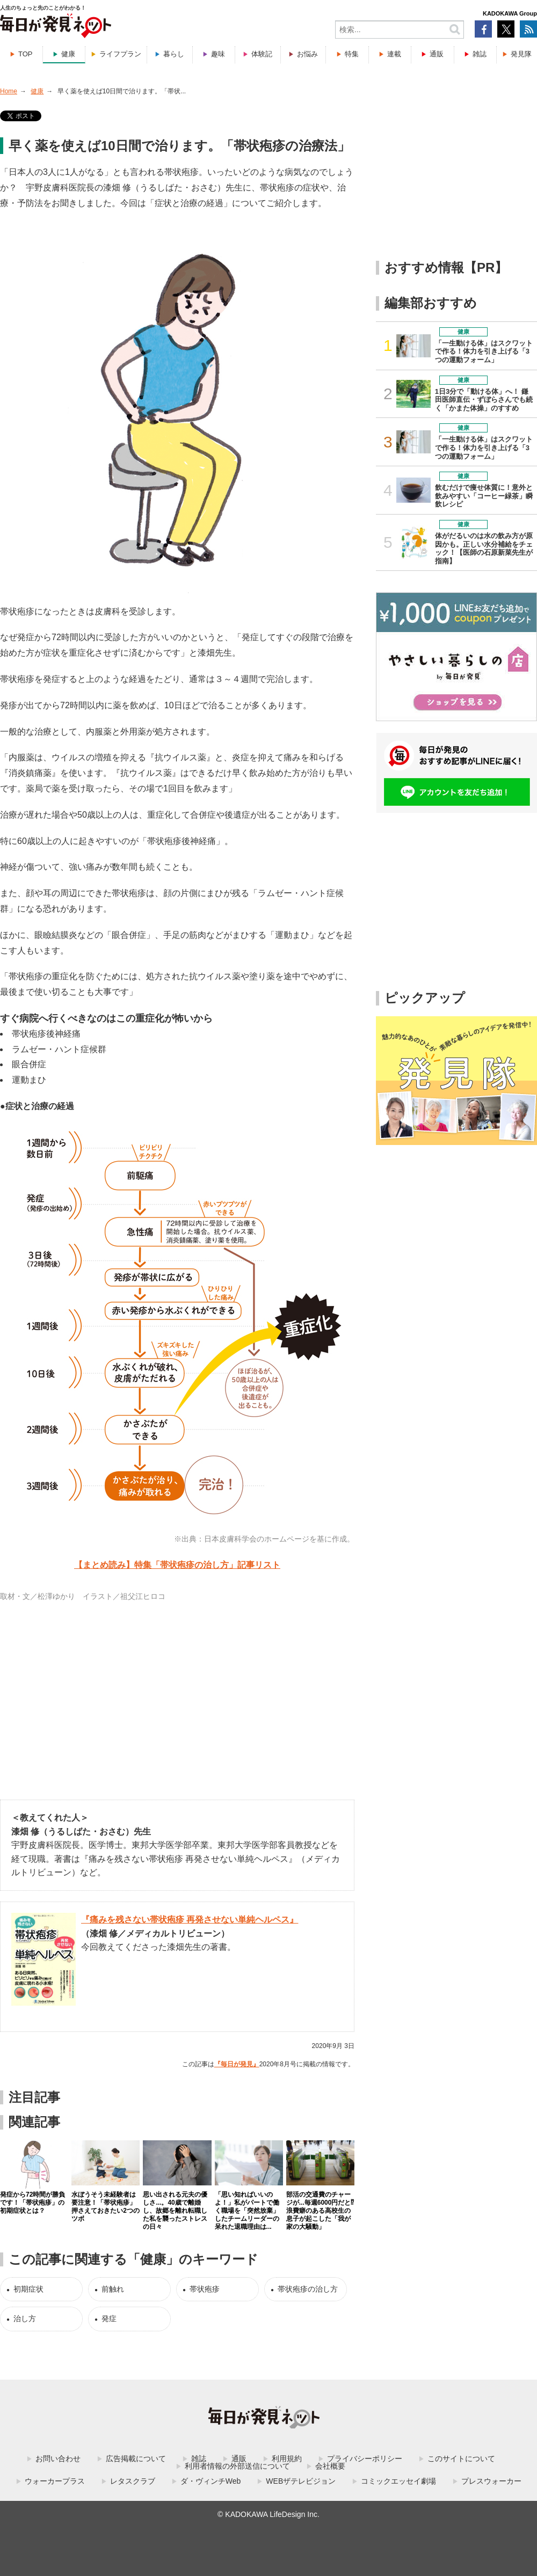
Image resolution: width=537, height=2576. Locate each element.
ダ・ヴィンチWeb (210, 2481)
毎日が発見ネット (62, 25)
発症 (109, 2318)
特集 (352, 54)
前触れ (112, 2289)
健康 (68, 54)
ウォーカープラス (55, 2481)
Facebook (483, 29)
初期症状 (28, 2289)
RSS (528, 29)
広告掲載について (136, 2458)
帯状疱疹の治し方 (308, 2289)
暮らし (173, 54)
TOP (25, 54)
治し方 (24, 2318)
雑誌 (480, 54)
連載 (394, 54)
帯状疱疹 (205, 2289)
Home (8, 91)
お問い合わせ (58, 2458)
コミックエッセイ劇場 (398, 2481)
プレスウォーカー (491, 2481)
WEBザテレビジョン (301, 2481)
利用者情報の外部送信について (237, 2466)
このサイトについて (461, 2458)
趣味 (218, 54)
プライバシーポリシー (364, 2458)
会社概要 (330, 2466)
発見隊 (521, 54)
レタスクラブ (132, 2481)
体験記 (261, 54)
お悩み (307, 54)
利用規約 (287, 2458)
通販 (437, 54)
